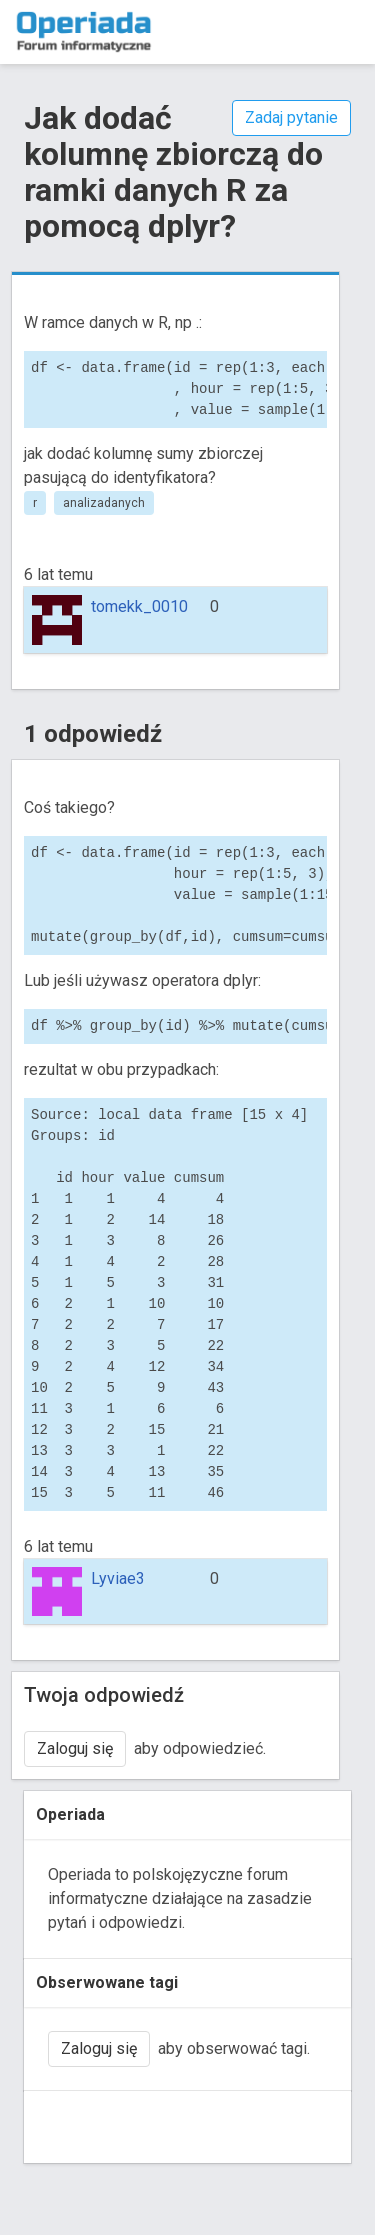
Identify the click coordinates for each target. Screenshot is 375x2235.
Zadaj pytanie (291, 117)
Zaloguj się (75, 1748)
